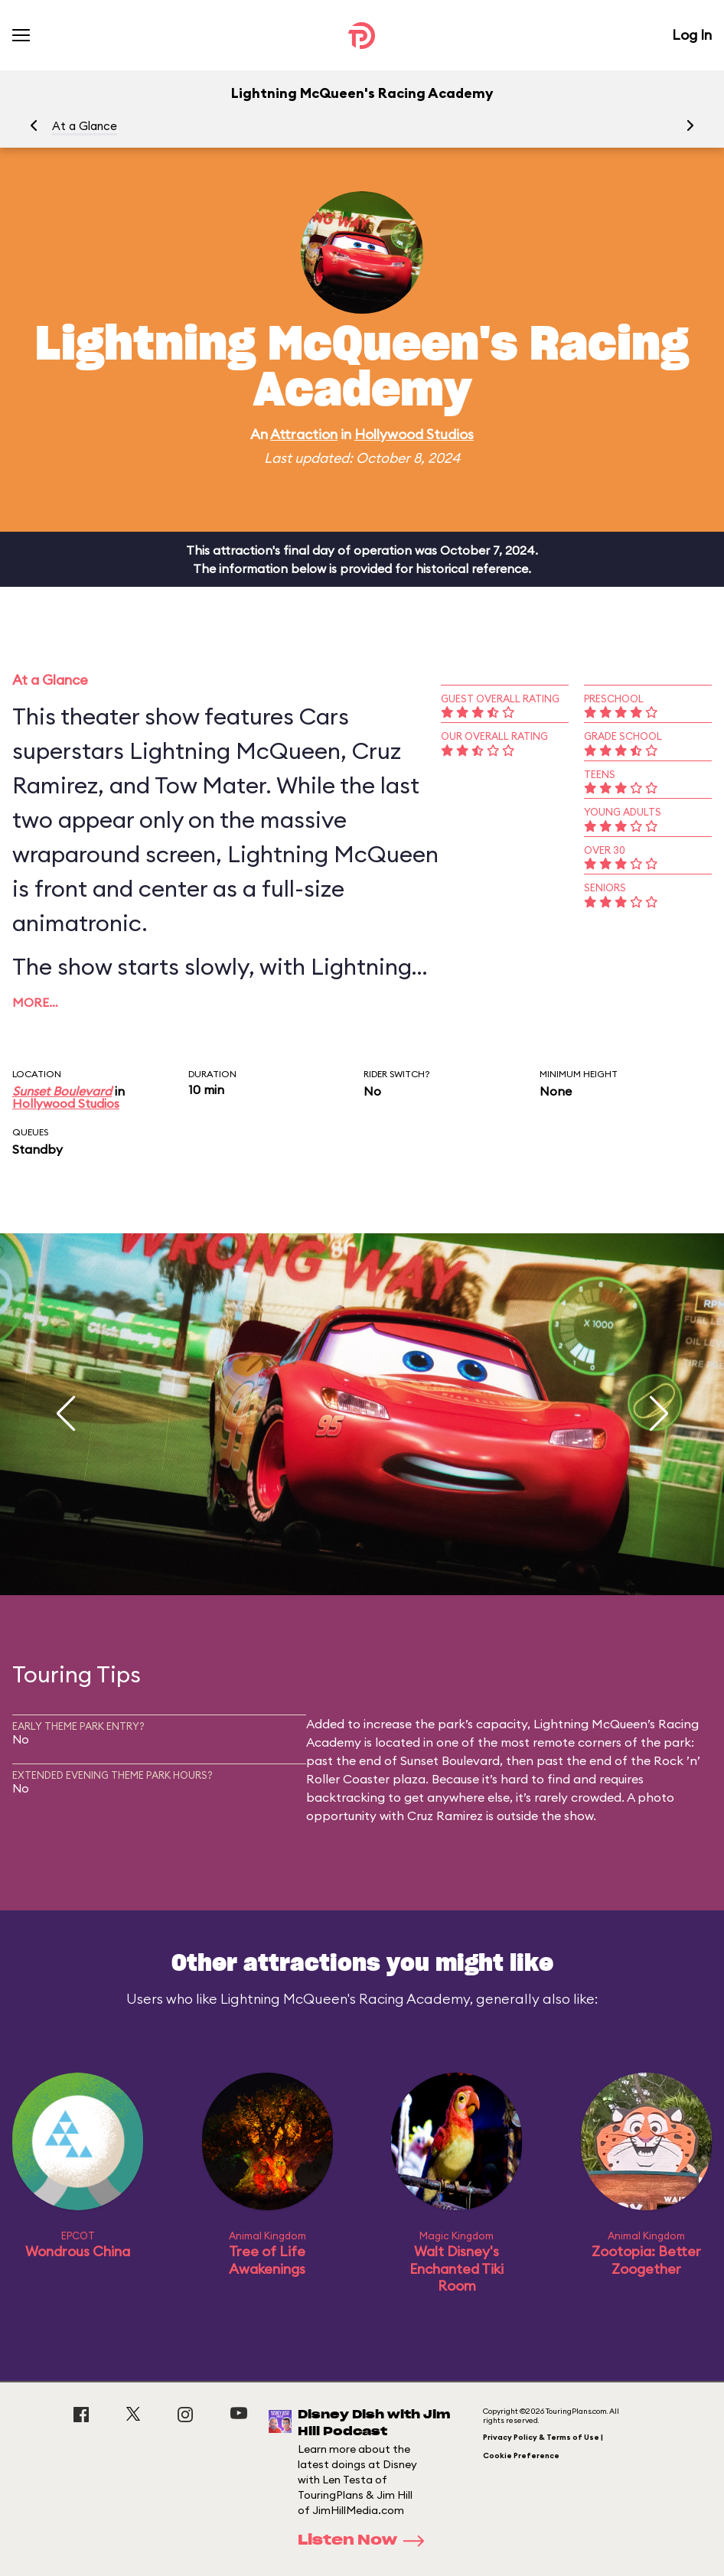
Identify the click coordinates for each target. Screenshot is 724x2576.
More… (35, 1002)
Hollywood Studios (414, 434)
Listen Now (366, 2541)
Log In (692, 35)
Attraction (304, 434)
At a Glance (84, 126)
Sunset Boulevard (62, 1091)
